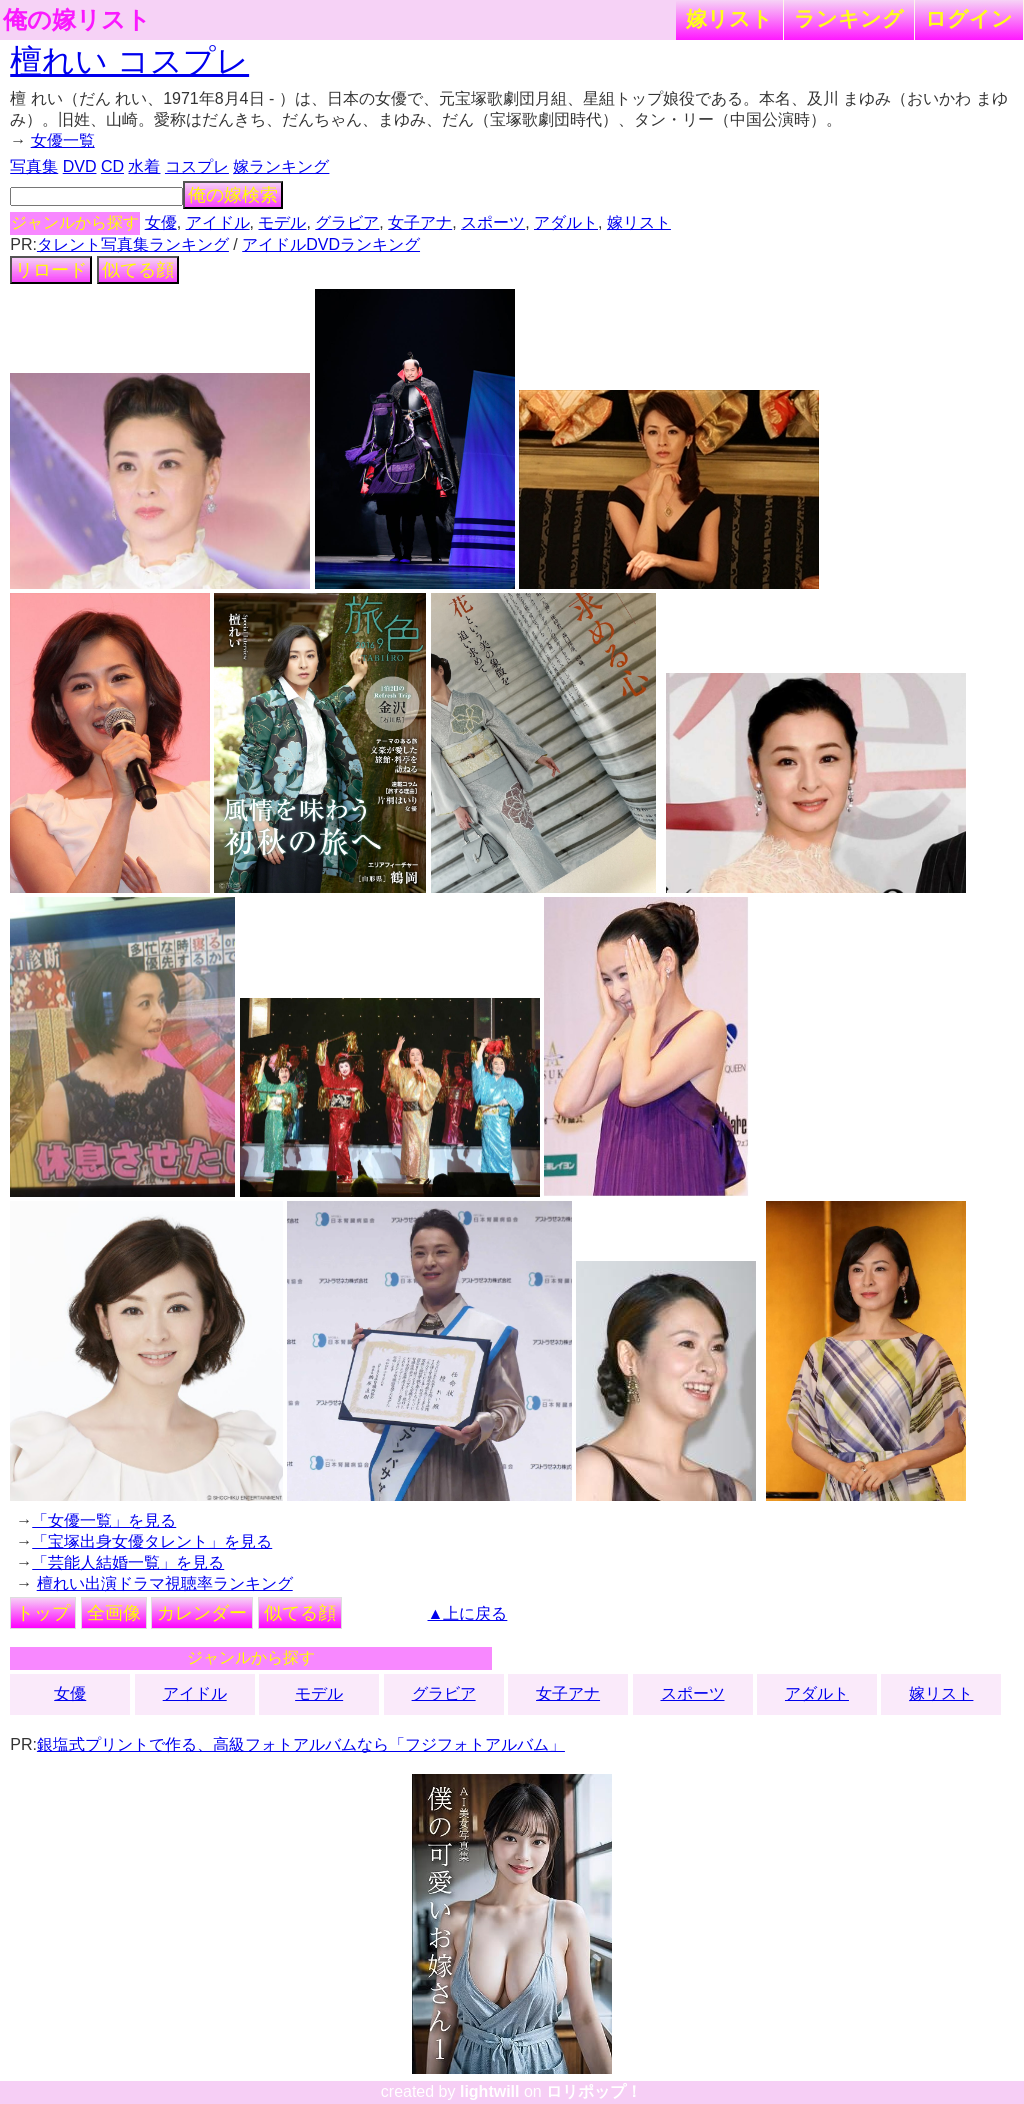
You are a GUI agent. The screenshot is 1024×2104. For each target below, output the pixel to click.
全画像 (114, 1613)
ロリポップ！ (594, 2091)
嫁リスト (729, 18)
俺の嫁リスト (77, 20)
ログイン (969, 18)
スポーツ (493, 222)
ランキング (849, 18)
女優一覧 (63, 140)
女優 (161, 222)
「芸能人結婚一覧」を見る (128, 1562)
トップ (43, 1613)
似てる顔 (138, 270)
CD (112, 166)
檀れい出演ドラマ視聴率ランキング (165, 1583)
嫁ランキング (281, 166)
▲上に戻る (468, 1613)
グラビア (347, 222)
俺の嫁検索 (233, 195)
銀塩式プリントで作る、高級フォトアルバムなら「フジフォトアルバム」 (301, 1744)
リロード (51, 270)
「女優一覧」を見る (104, 1520)
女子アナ (420, 222)
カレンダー (202, 1613)
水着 (144, 166)
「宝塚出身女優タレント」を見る (152, 1541)
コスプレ (197, 166)
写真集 (34, 166)
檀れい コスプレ (129, 61)
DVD (80, 166)
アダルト (566, 222)
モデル (282, 222)
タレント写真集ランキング (133, 244)
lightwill (490, 2091)
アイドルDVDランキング (331, 244)
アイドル (218, 222)
